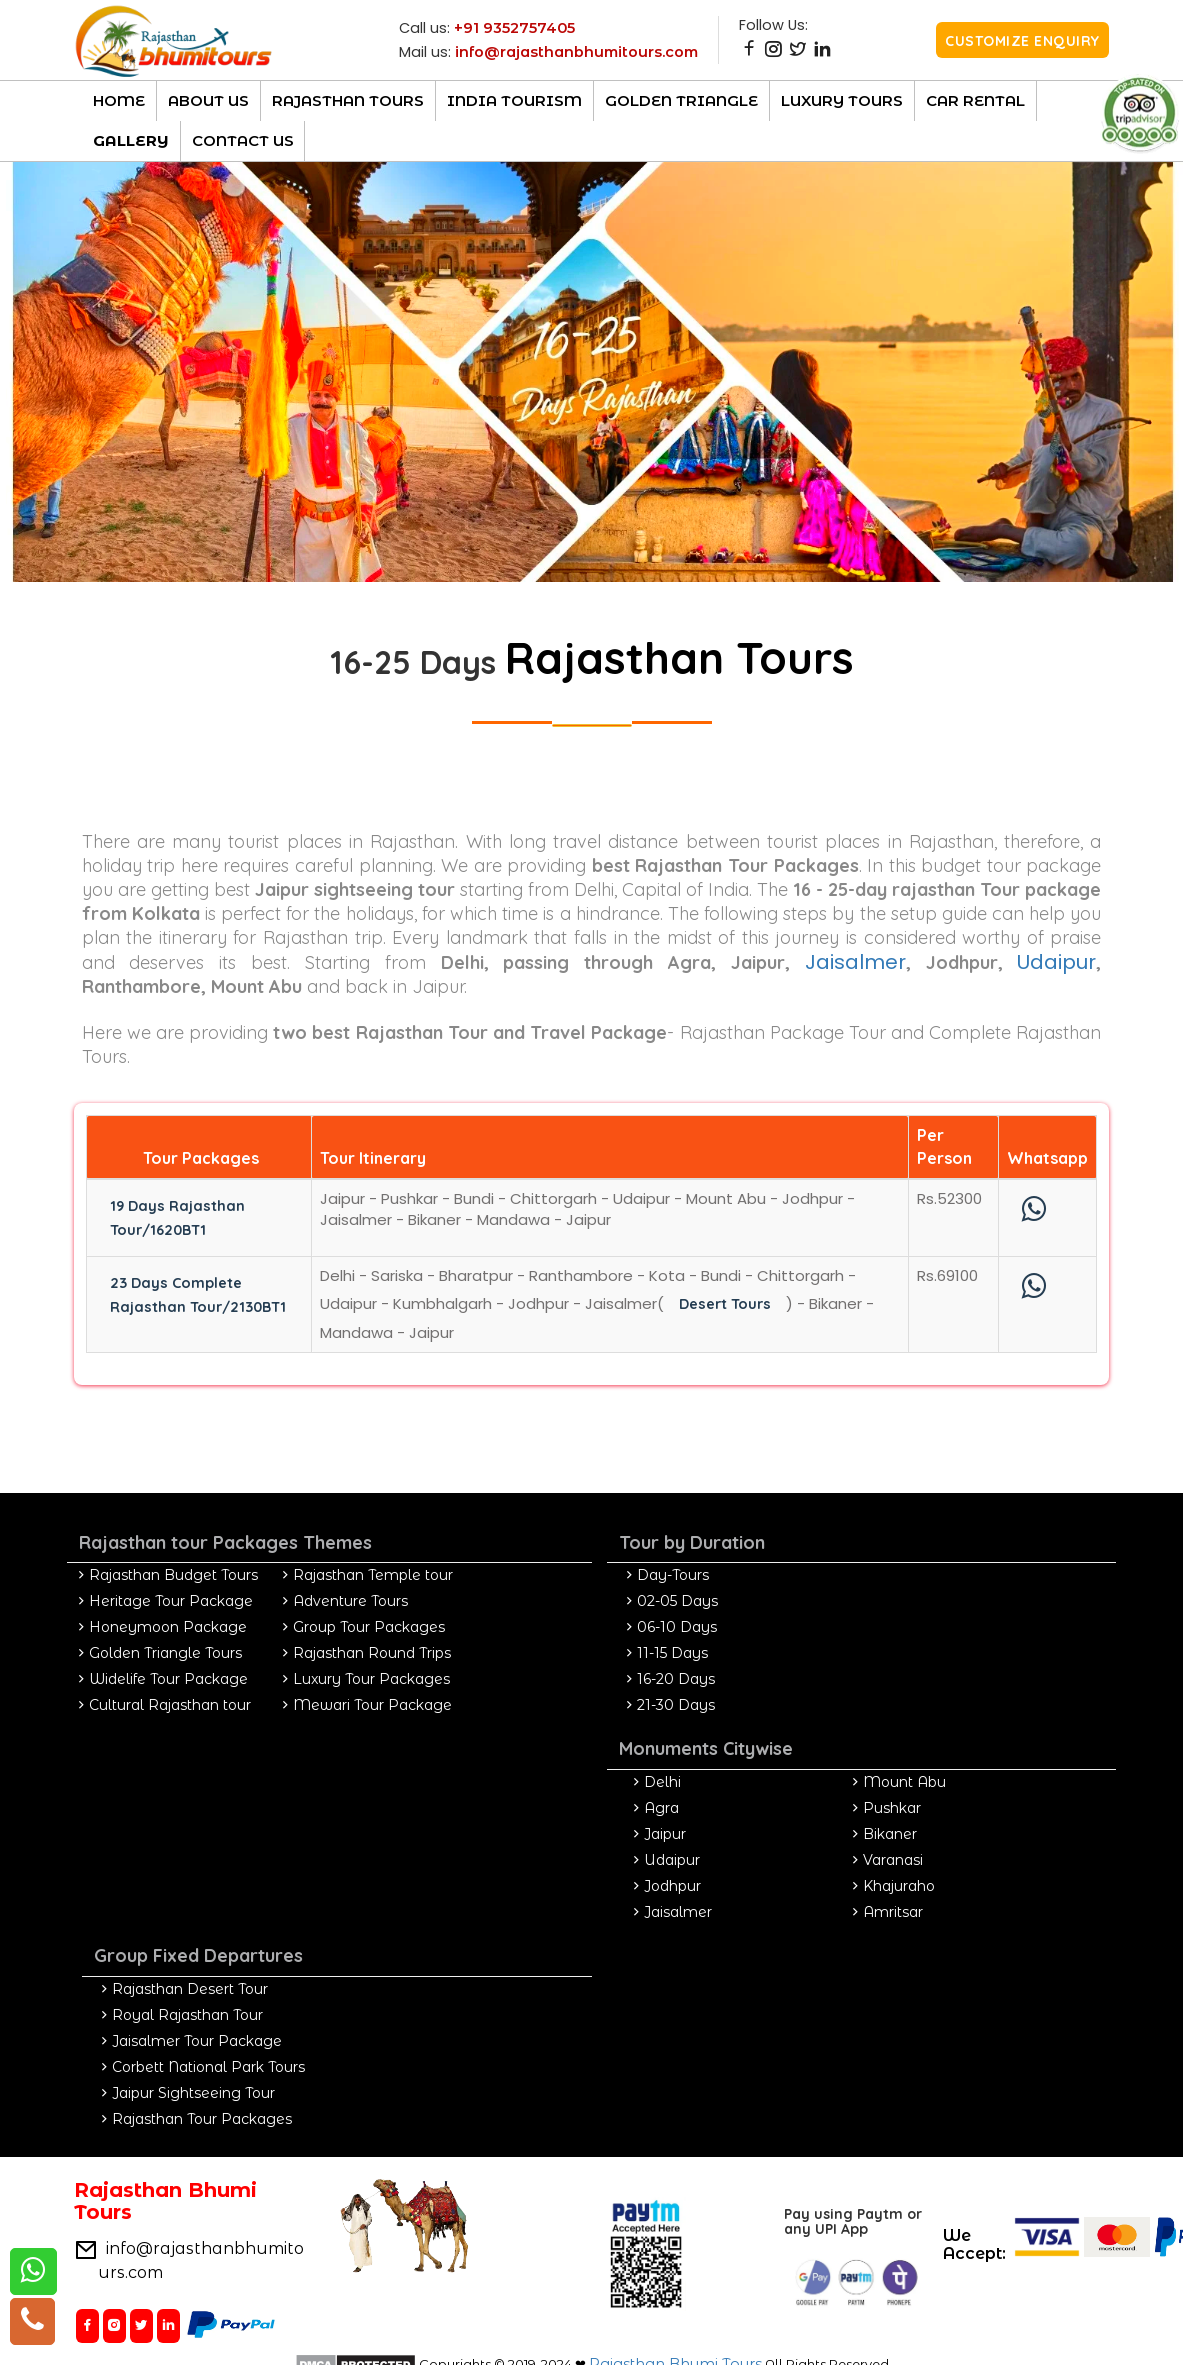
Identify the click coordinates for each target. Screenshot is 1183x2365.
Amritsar (893, 1912)
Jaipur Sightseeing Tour (193, 2093)
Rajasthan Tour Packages (202, 2119)
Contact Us (243, 140)
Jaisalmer (855, 962)
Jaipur (665, 1834)
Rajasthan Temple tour (373, 1575)
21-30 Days (676, 1705)
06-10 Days (677, 1627)
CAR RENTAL (975, 100)
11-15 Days (672, 1653)
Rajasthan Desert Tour (190, 1989)
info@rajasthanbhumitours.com (576, 52)
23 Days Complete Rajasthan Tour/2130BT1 (198, 1294)
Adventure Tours (350, 1601)
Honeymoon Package (168, 1627)
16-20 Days (676, 1679)
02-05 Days (677, 1601)
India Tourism (514, 100)
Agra (661, 1808)
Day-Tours (673, 1575)
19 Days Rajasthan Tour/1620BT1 (177, 1217)
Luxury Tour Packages (371, 1679)
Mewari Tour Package (372, 1705)
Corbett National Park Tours (208, 2067)
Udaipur (1056, 962)
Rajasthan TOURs (348, 100)
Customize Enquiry (1022, 41)
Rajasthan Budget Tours (173, 1575)
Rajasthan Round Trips (372, 1653)
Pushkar (892, 1808)
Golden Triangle (681, 100)
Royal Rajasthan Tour (187, 2015)
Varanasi (893, 1860)
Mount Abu (904, 1782)
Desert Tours (725, 1303)
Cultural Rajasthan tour (170, 1705)
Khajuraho (899, 1886)
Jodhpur (672, 1886)
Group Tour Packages (369, 1627)
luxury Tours (842, 100)
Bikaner (890, 1834)
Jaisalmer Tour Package (197, 2041)
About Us (208, 100)
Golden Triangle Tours (165, 1653)
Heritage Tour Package (171, 1601)
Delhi (662, 1782)
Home (119, 100)
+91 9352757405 (514, 28)
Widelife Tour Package (168, 1679)
